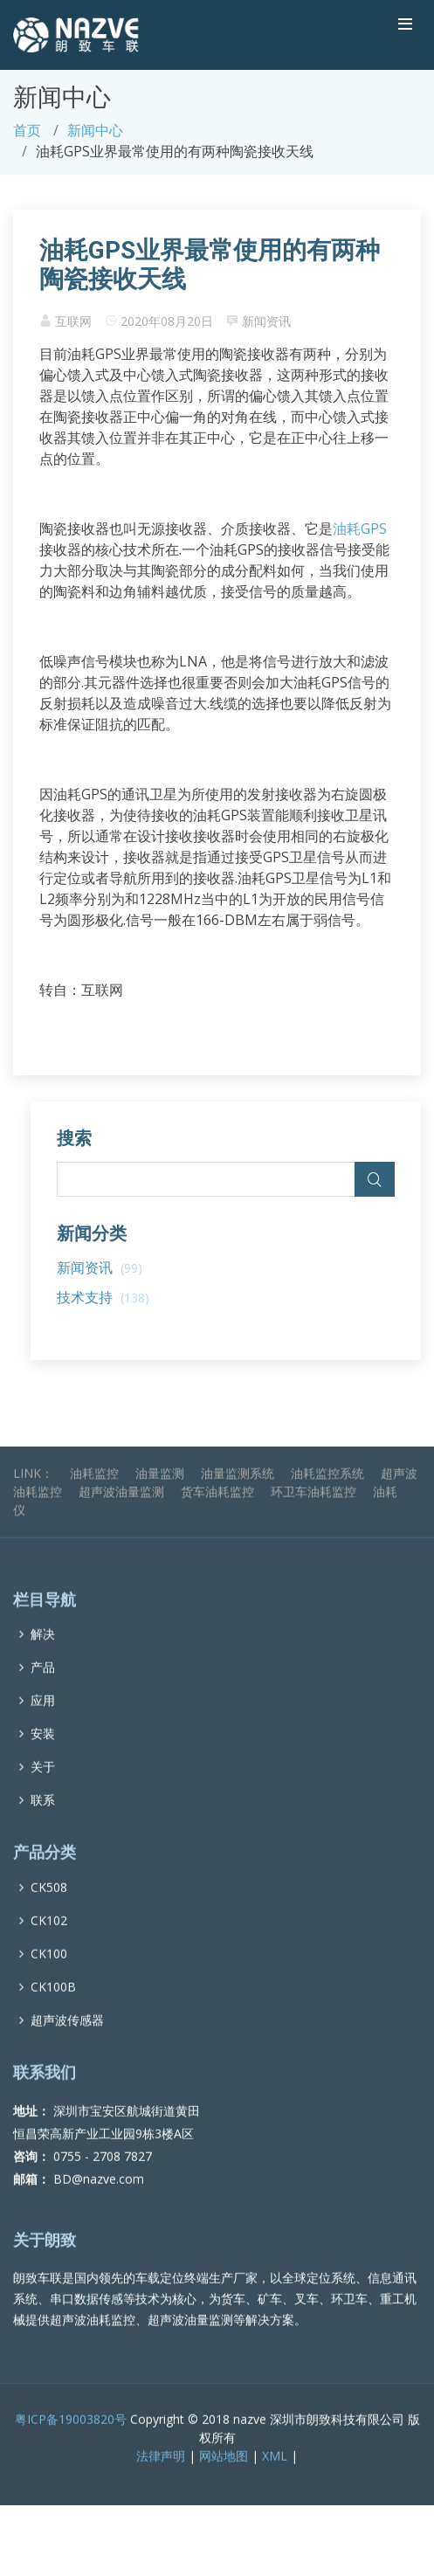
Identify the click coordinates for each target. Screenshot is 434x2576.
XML (274, 2477)
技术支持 (103, 1297)
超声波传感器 (67, 2042)
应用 (43, 1723)
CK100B (53, 2009)
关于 (43, 1790)
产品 (43, 1690)
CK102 (49, 1943)
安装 (43, 1757)
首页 (27, 130)
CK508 (49, 1909)
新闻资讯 (266, 321)
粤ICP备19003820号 (71, 2441)
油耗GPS (360, 528)
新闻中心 (95, 130)
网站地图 (223, 2477)
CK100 (49, 1976)
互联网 (73, 321)
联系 (43, 1823)
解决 (43, 1657)
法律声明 (160, 2477)
